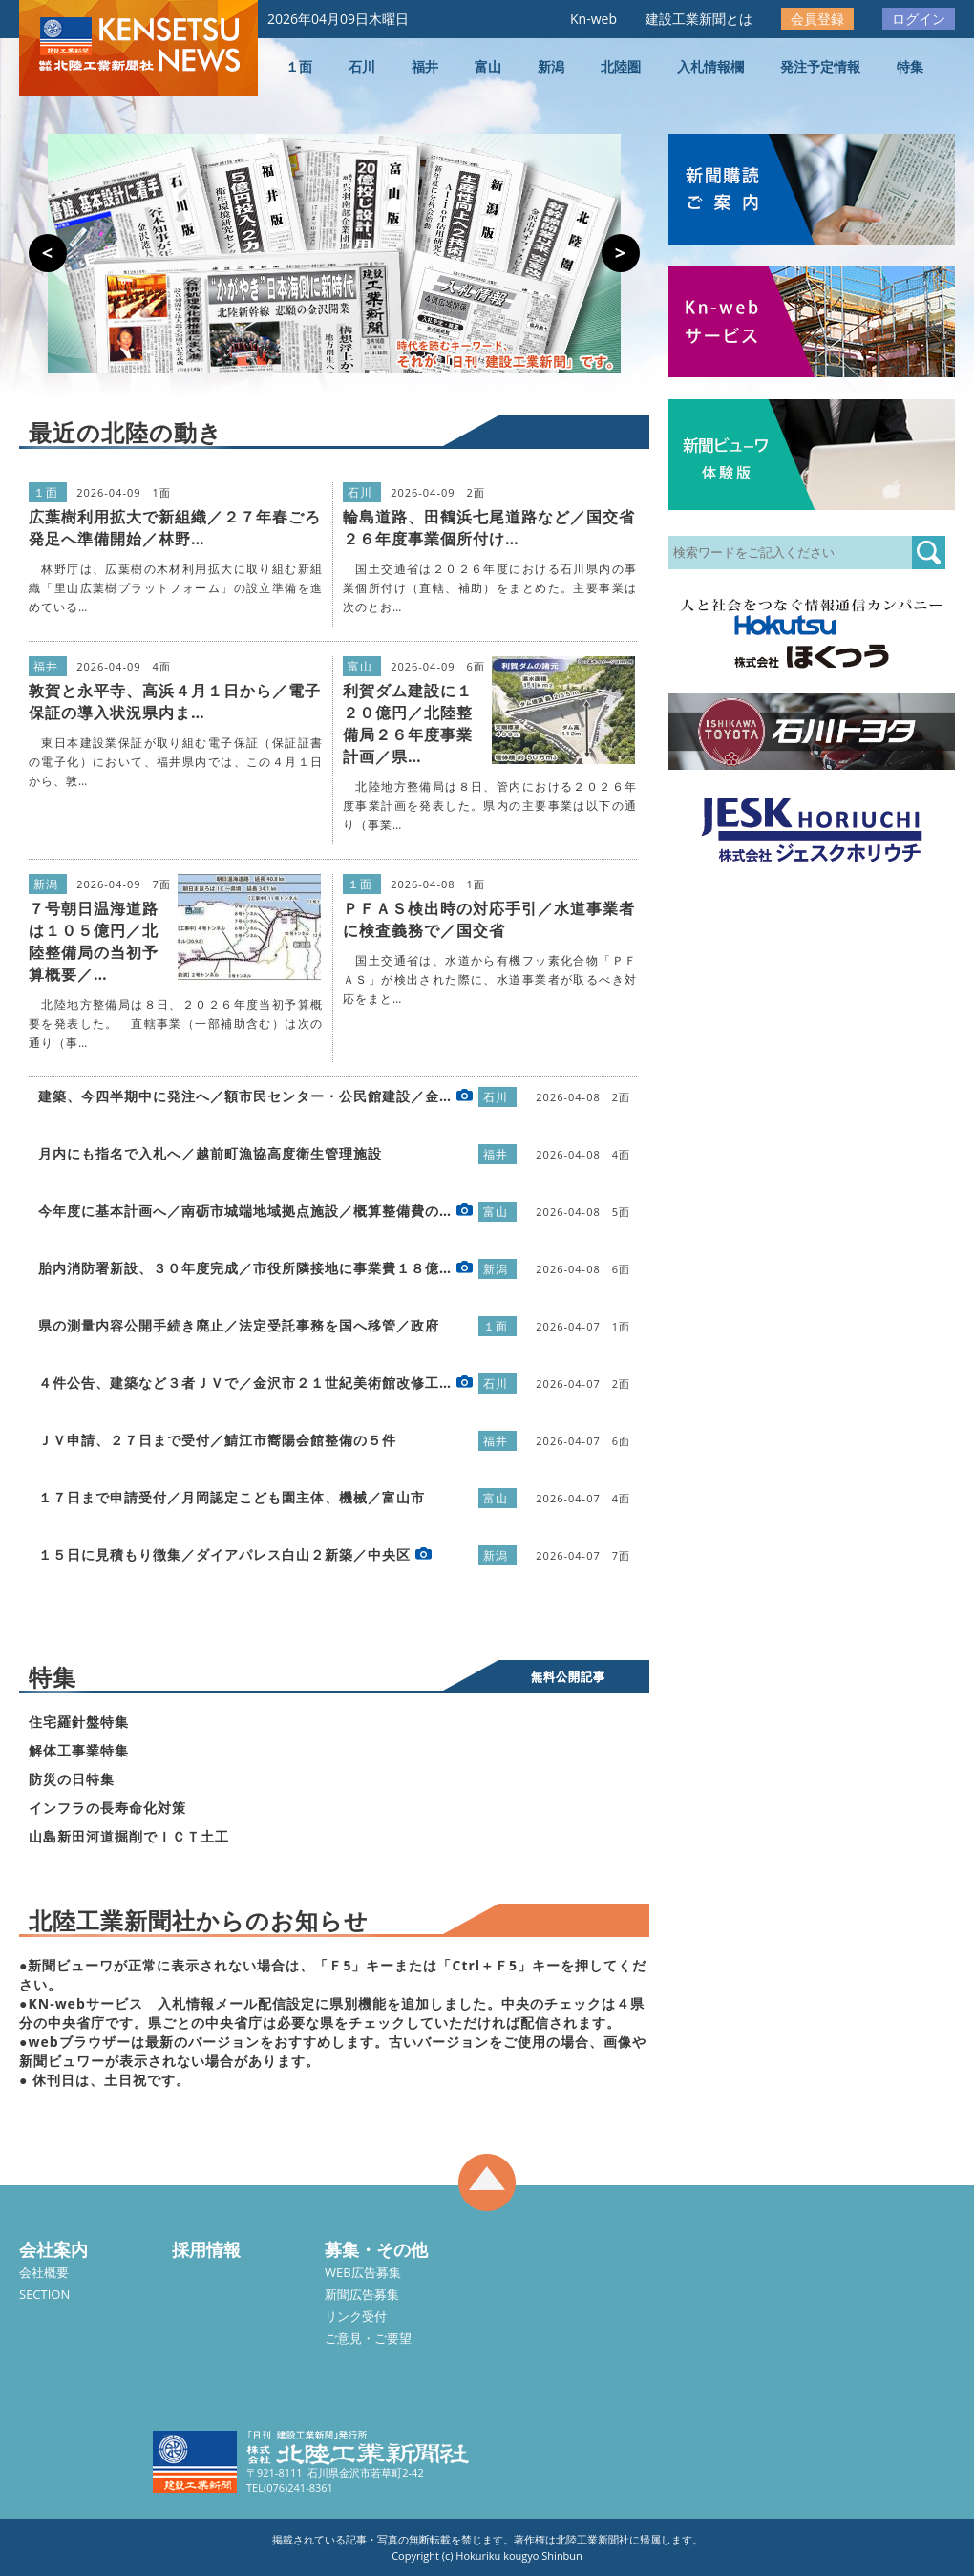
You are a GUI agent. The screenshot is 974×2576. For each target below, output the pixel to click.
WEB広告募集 (363, 2272)
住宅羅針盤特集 (79, 1722)
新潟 (551, 66)
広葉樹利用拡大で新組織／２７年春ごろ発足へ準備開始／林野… (175, 527)
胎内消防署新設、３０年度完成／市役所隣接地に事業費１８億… (245, 1268)
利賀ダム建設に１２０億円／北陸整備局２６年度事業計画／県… (408, 723)
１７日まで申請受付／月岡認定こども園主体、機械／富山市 (231, 1497)
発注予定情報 (820, 66)
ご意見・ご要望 (368, 2338)
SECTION (44, 2294)
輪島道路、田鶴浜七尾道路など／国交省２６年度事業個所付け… (489, 527)
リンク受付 (356, 2316)
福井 (425, 66)
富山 (488, 66)
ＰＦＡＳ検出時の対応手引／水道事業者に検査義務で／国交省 (489, 919)
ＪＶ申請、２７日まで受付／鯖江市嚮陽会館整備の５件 (217, 1440)
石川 (362, 66)
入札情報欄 (710, 66)
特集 (910, 66)
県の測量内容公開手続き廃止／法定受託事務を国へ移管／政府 (238, 1325)
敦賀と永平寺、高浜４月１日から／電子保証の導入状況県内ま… (175, 701)
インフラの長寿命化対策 (107, 1808)
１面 (299, 66)
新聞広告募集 (362, 2294)
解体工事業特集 (79, 1750)
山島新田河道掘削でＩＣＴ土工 (129, 1836)
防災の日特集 (72, 1779)
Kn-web (593, 19)
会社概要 (44, 2272)
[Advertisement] (179, 1069)
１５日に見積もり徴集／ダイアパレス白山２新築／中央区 (224, 1554)
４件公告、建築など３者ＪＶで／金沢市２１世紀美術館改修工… (245, 1382)
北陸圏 (621, 66)
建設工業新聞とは (699, 19)
